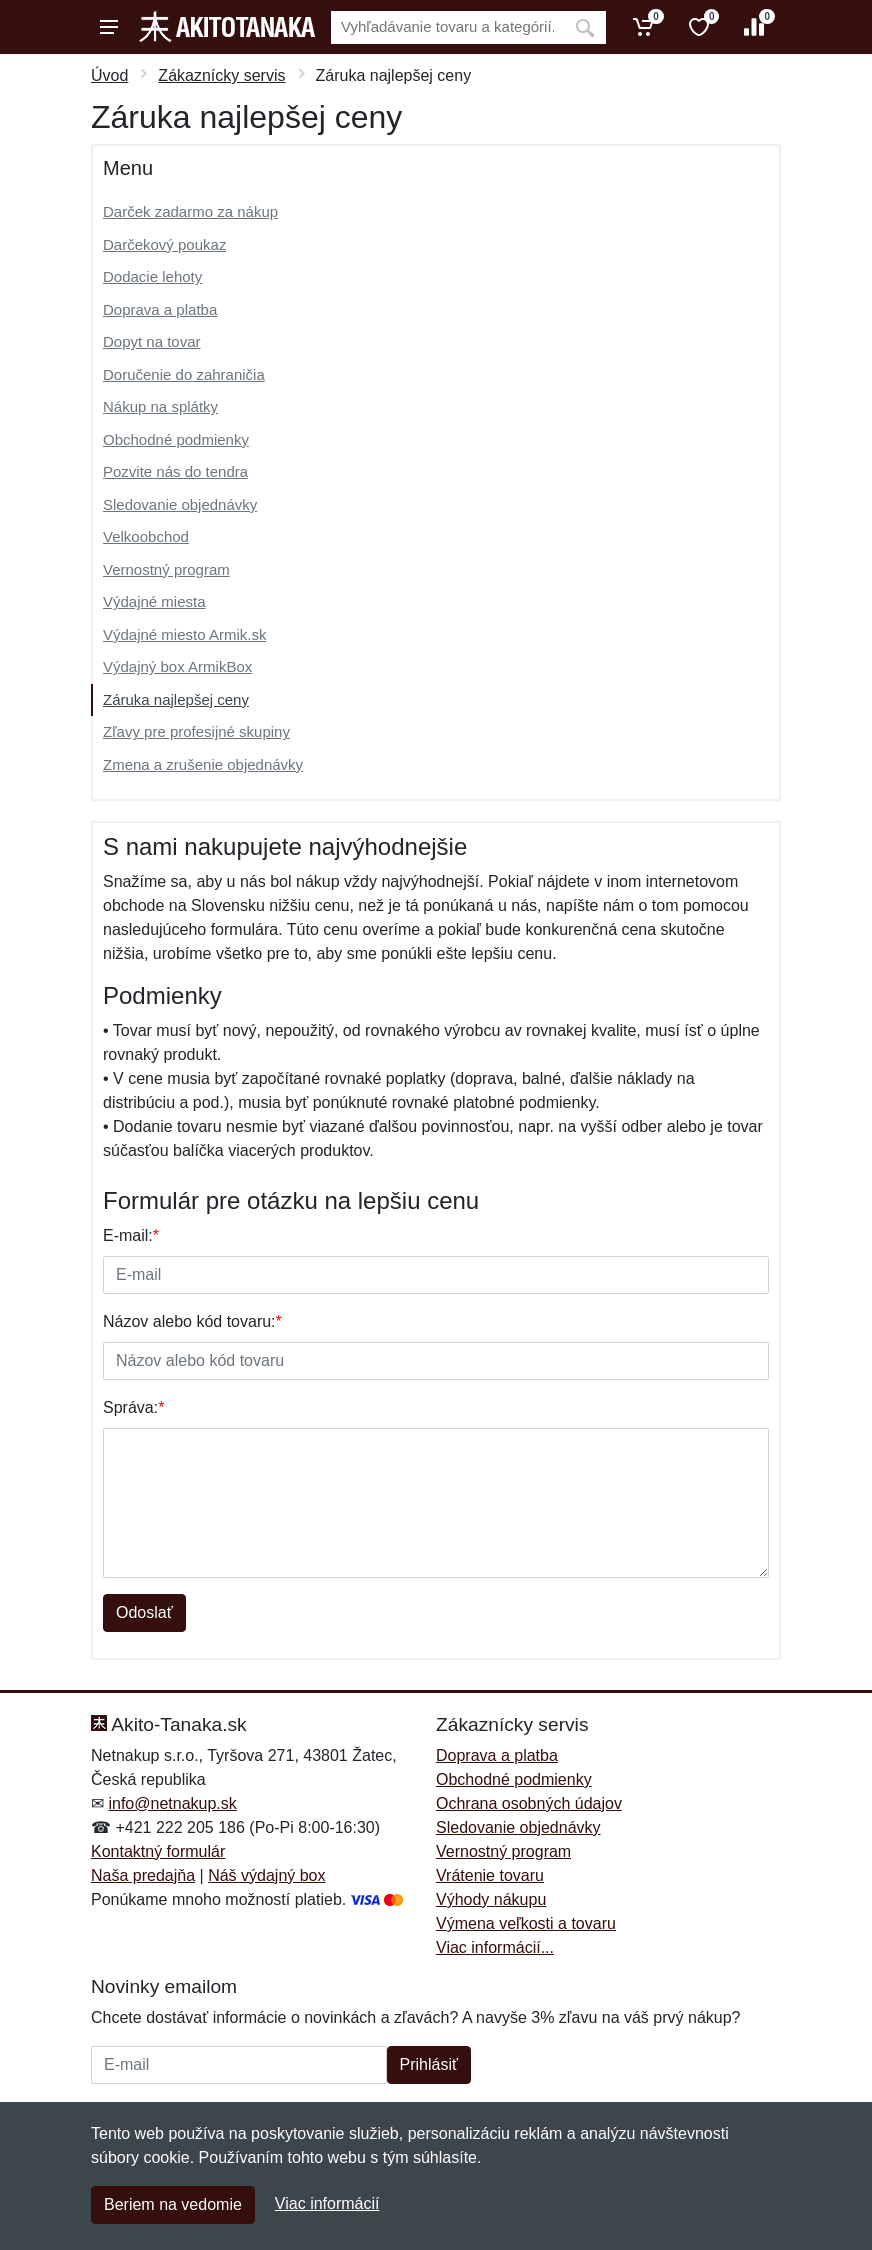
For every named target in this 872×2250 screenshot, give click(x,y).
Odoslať (144, 1612)
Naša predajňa (143, 1875)
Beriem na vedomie (173, 2204)
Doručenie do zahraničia (184, 374)
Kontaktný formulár (158, 1851)
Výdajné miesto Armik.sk (184, 634)
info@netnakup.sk (172, 1803)
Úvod (109, 75)
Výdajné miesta (154, 601)
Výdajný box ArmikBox (177, 666)
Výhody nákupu (491, 1899)
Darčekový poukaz (164, 244)
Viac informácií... (495, 1947)
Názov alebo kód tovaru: (192, 1321)
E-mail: (131, 1235)
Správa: (133, 1407)
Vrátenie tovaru (490, 1875)
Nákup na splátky (160, 406)
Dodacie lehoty (152, 276)
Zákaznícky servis (221, 75)
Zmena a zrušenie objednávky (203, 764)
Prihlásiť (429, 2064)
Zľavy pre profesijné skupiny (196, 731)
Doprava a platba (160, 309)
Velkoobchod (146, 536)
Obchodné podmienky (176, 439)
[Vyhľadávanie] (447, 27)
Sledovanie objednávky (180, 504)
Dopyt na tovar (152, 341)
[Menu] (109, 27)
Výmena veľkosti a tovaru (526, 1923)
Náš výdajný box (266, 1875)
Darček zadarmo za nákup (190, 211)
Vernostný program (166, 569)
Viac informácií (327, 2203)
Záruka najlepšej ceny (176, 699)
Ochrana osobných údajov (529, 1803)
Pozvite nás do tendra (175, 471)
